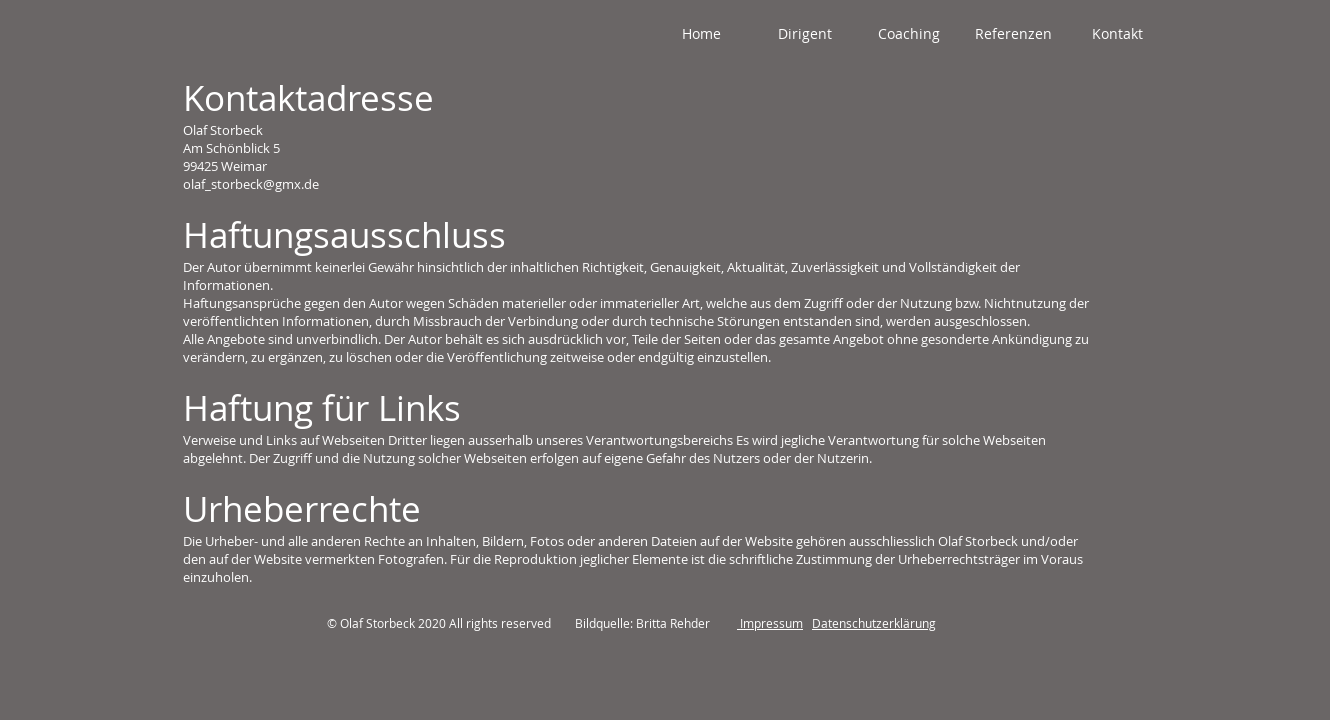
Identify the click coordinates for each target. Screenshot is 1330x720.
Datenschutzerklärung (874, 623)
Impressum (770, 623)
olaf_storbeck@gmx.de (251, 184)
